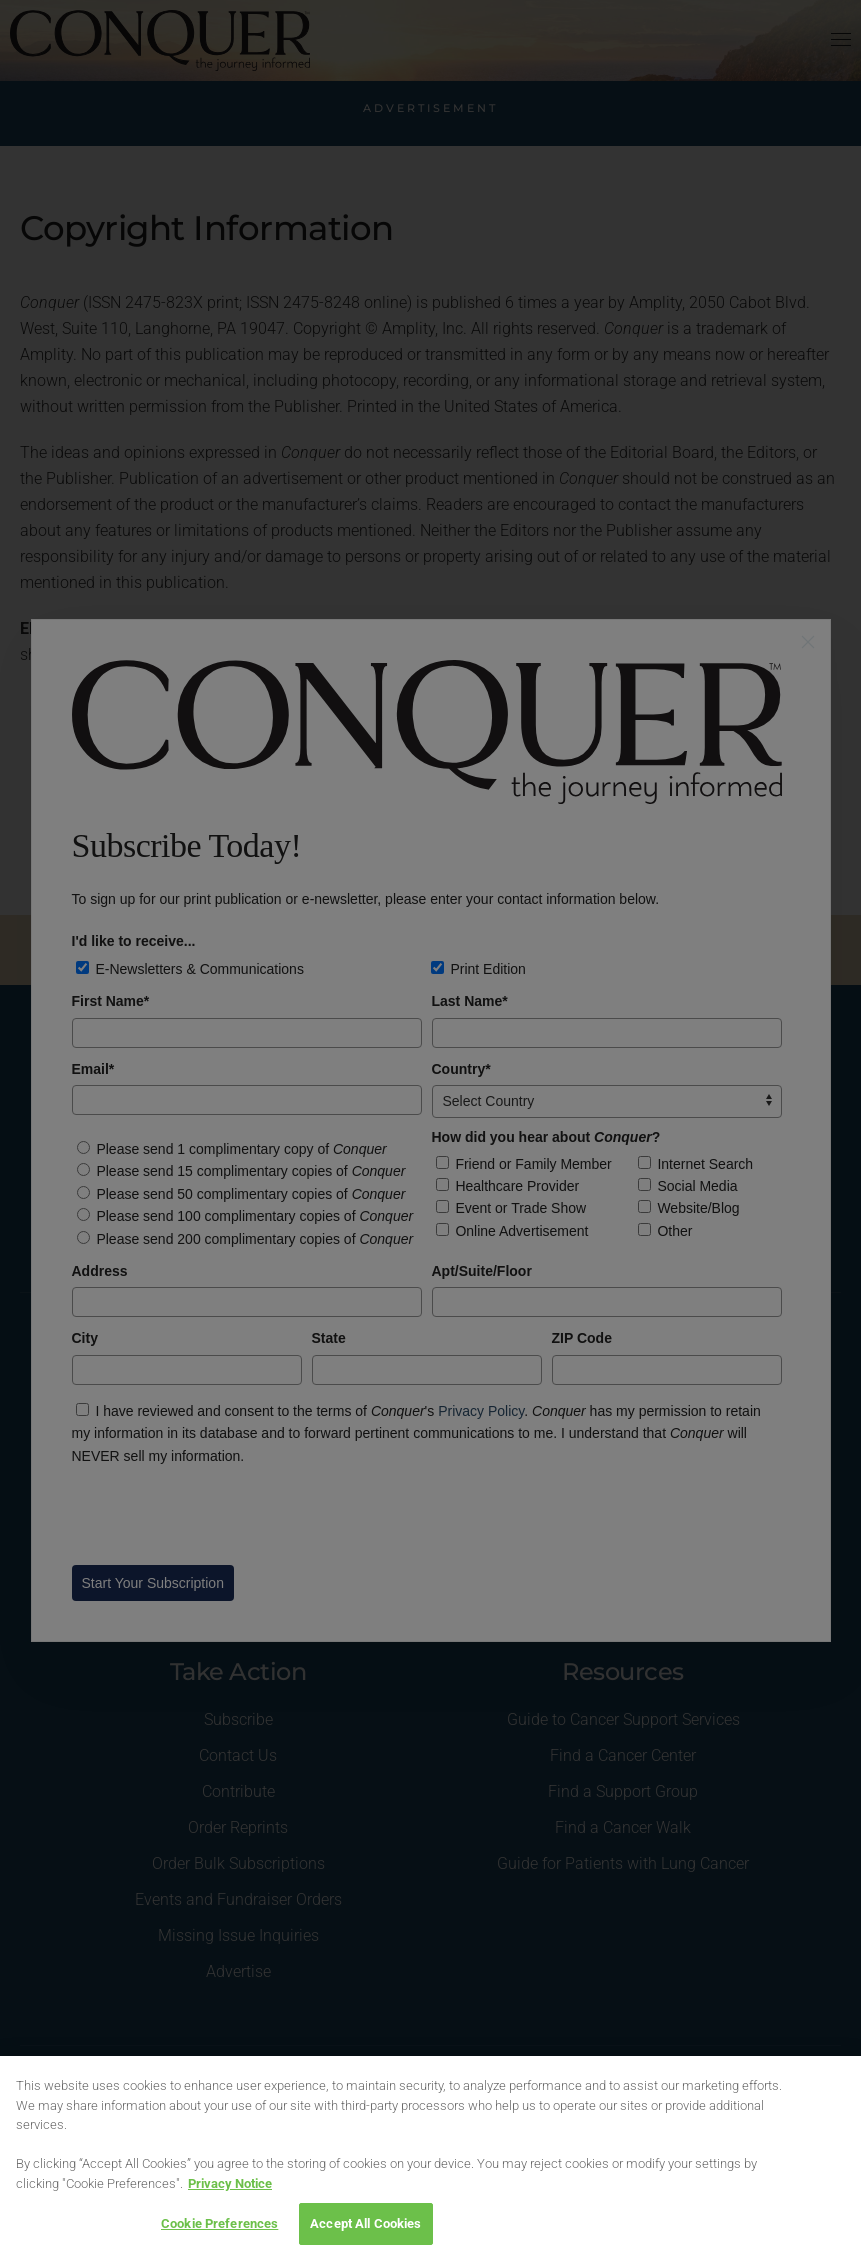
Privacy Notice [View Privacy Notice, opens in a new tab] (230, 2183)
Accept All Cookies (365, 2223)
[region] (430, 2158)
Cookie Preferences (219, 2223)
